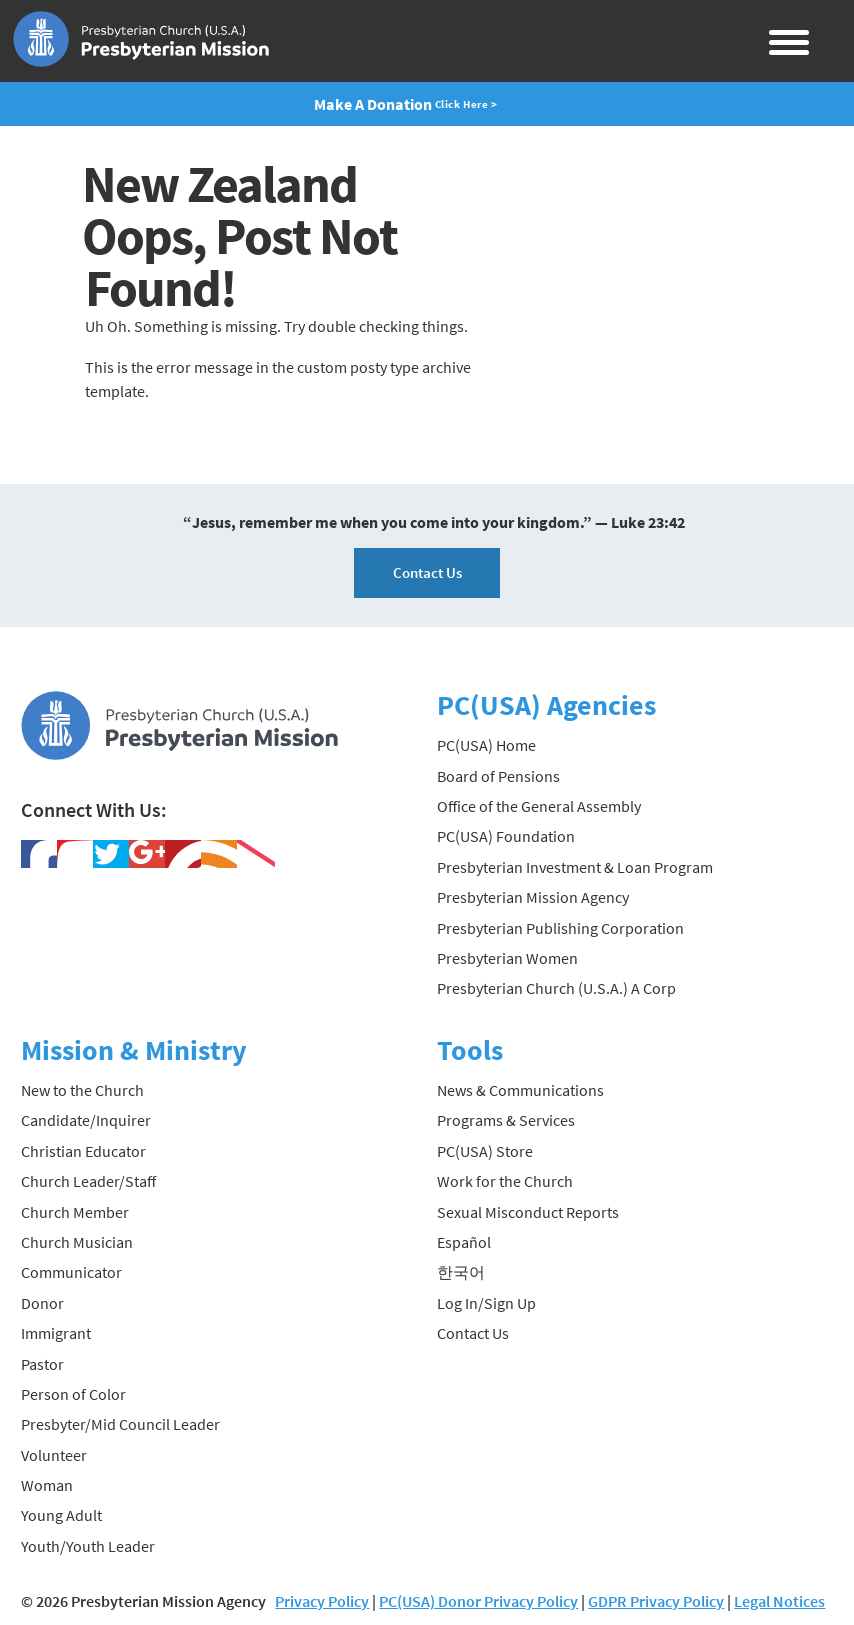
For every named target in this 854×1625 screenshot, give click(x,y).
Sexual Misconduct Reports (528, 1212)
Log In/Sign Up (486, 1303)
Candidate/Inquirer (86, 1120)
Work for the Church (505, 1181)
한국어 (461, 1272)
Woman (47, 1485)
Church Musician (77, 1242)
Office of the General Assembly (539, 806)
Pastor (42, 1364)
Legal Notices (779, 1601)
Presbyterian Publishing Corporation (560, 928)
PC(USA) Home (486, 745)
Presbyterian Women (507, 958)
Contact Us (427, 572)
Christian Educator (83, 1151)
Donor (42, 1303)
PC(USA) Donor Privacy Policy (478, 1601)
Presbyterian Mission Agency (533, 897)
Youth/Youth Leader (88, 1546)
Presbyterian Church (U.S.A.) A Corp (556, 988)
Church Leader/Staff (88, 1181)
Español (464, 1242)
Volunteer (54, 1455)
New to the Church (82, 1090)
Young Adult (61, 1515)
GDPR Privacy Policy (656, 1601)
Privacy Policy (322, 1601)
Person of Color (73, 1394)
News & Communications (520, 1090)
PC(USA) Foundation (506, 836)
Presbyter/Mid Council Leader (120, 1424)
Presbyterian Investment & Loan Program (575, 867)
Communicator (71, 1272)
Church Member (75, 1212)
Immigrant (56, 1333)
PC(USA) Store (485, 1151)
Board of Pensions (498, 776)
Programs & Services (506, 1120)
